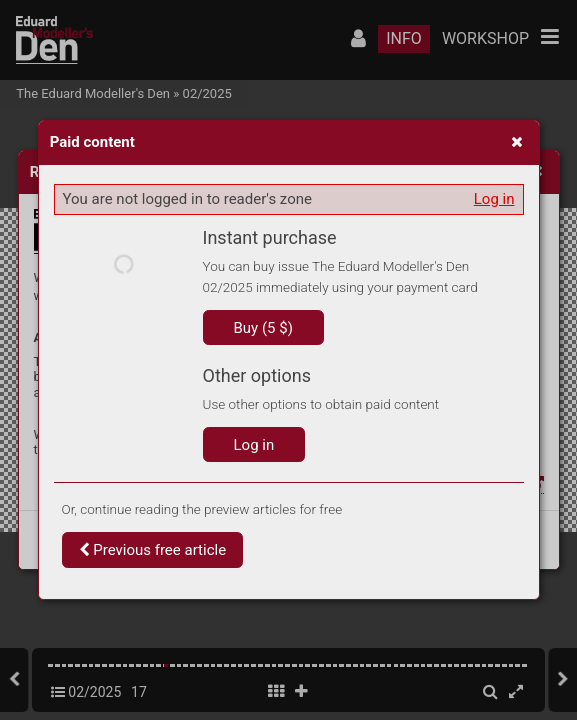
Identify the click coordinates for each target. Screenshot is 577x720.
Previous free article (153, 550)
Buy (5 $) (263, 328)
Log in (494, 199)
